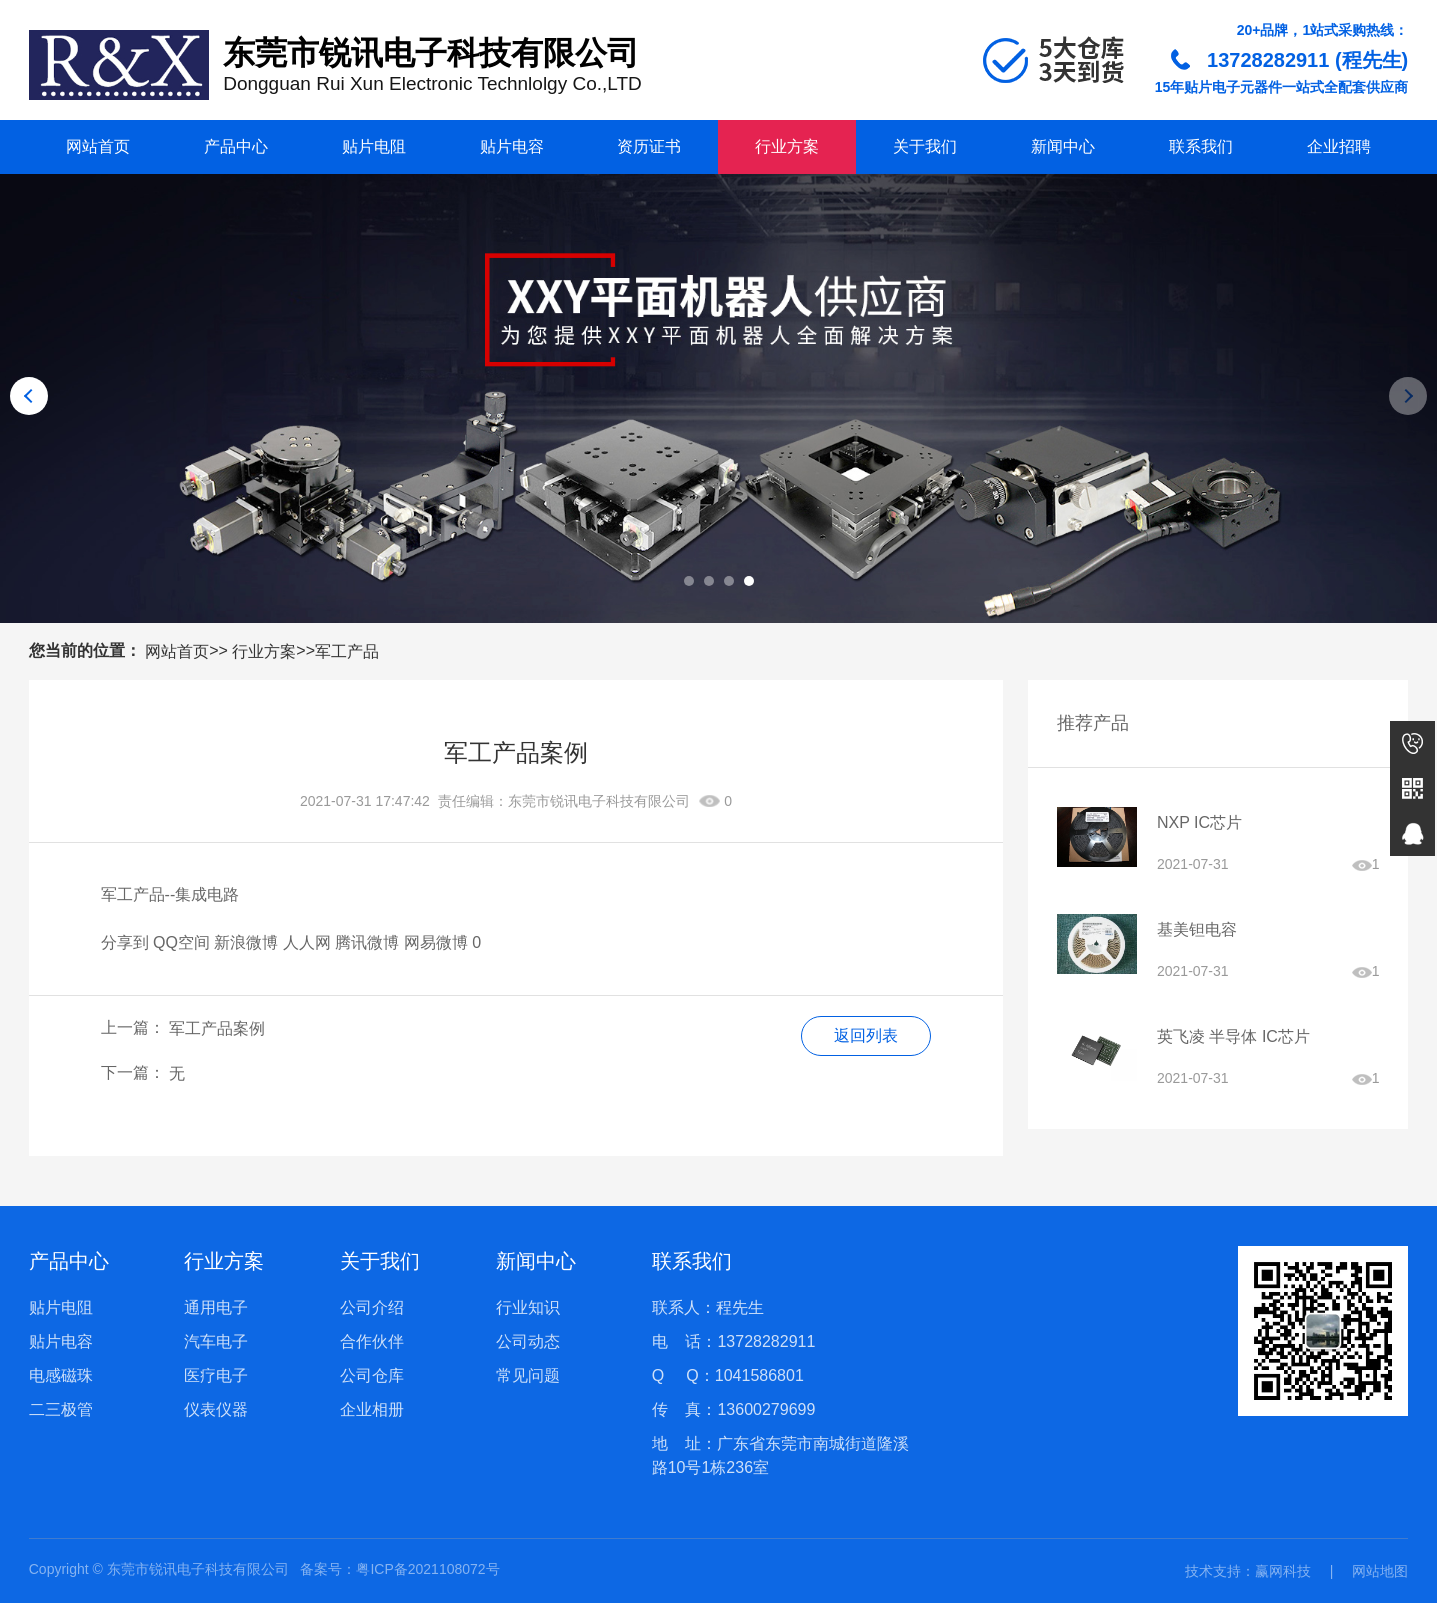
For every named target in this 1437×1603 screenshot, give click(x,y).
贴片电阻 (374, 146)
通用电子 (216, 1307)
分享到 (125, 942)
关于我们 (925, 146)
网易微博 (436, 942)
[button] (689, 581)
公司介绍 (372, 1307)
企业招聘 (1339, 146)
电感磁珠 (61, 1375)
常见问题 (528, 1375)
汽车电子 (216, 1341)
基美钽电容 (1197, 929)
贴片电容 (512, 146)
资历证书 (649, 146)
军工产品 (347, 651)
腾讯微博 (367, 942)
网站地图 (1380, 1571)
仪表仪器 (216, 1409)
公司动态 (528, 1341)
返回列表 (866, 1035)
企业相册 (372, 1409)
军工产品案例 (217, 1028)
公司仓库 (372, 1375)
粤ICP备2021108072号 (427, 1569)
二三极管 (61, 1409)
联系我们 (1201, 146)
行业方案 (787, 146)
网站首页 (98, 146)
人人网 (307, 942)
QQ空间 (181, 942)
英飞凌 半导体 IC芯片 (1233, 1036)
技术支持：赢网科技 (1248, 1571)
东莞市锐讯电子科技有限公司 (599, 801)
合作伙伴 (372, 1341)
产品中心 (236, 146)
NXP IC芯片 (1199, 822)
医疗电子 (216, 1375)
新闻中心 (1063, 146)
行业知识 (528, 1307)
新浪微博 (246, 942)
